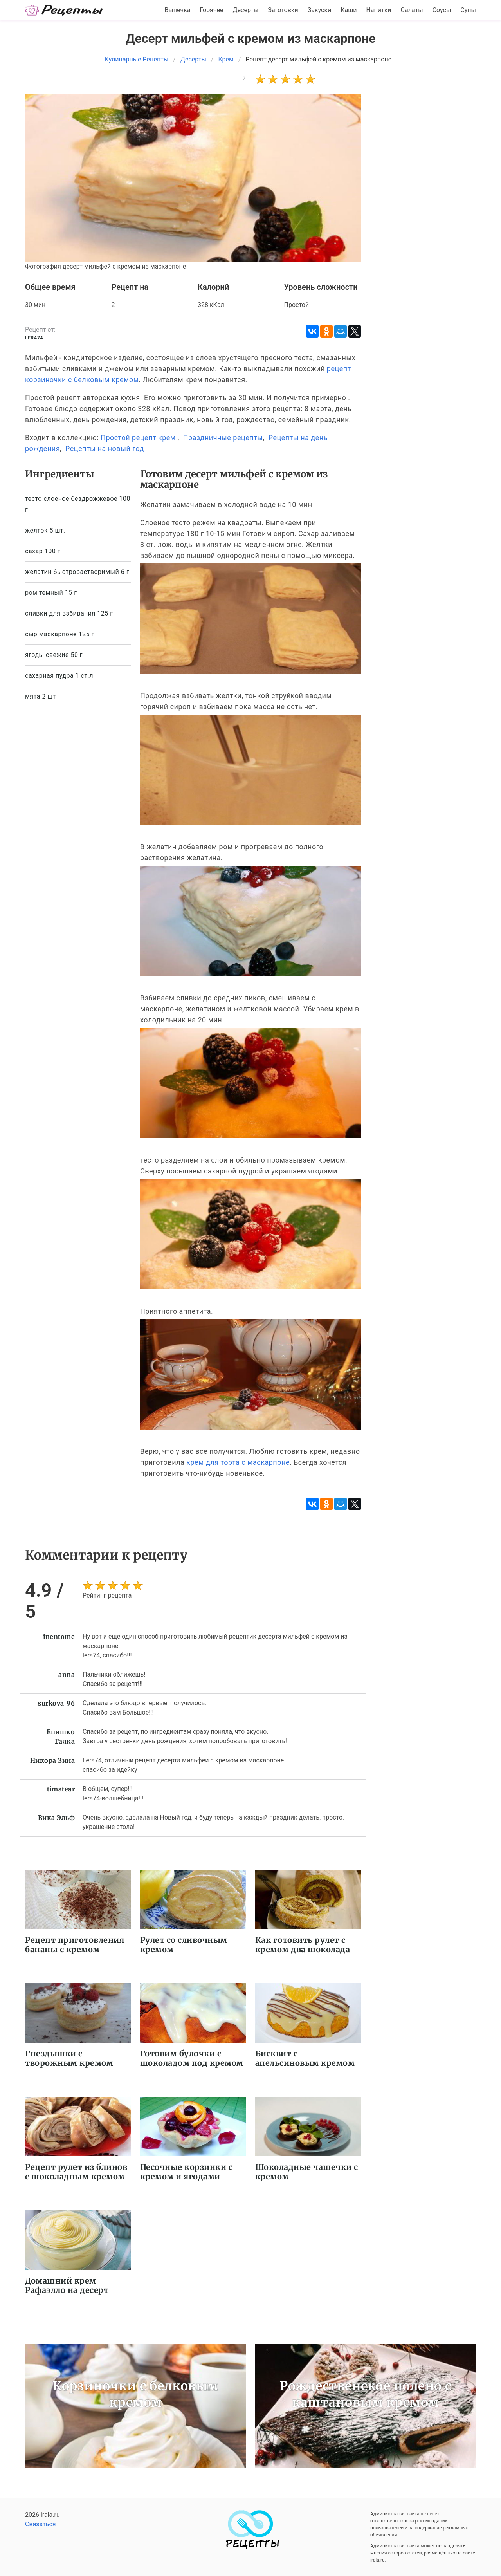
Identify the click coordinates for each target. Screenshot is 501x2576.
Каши (349, 10)
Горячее (211, 10)
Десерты (246, 10)
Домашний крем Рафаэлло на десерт (66, 2285)
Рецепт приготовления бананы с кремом (74, 1944)
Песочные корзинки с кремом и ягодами (186, 2171)
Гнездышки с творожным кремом (69, 2058)
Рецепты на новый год (104, 448)
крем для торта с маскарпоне (238, 1462)
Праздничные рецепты (223, 437)
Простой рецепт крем (138, 437)
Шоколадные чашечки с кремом (306, 2171)
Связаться (40, 2524)
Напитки (378, 10)
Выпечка (177, 10)
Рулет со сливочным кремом (183, 1944)
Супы (468, 10)
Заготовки (283, 10)
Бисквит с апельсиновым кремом (305, 2058)
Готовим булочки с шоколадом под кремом (191, 2058)
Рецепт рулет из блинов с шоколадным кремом (76, 2171)
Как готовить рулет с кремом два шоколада (302, 1944)
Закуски (320, 10)
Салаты (412, 10)
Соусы (442, 10)
